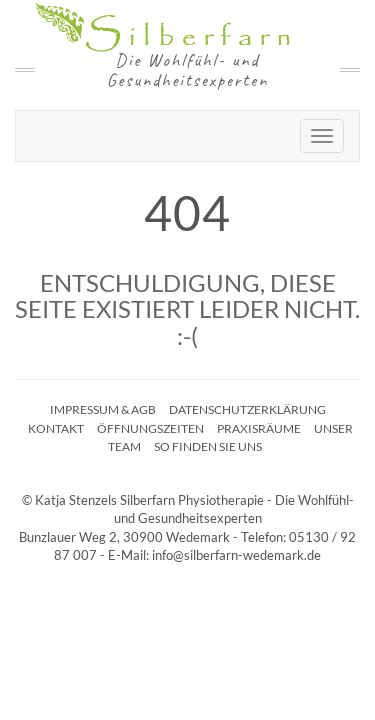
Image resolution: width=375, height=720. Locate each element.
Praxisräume (259, 428)
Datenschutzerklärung (247, 409)
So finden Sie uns (208, 446)
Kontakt (56, 428)
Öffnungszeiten (150, 428)
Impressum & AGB (103, 409)
